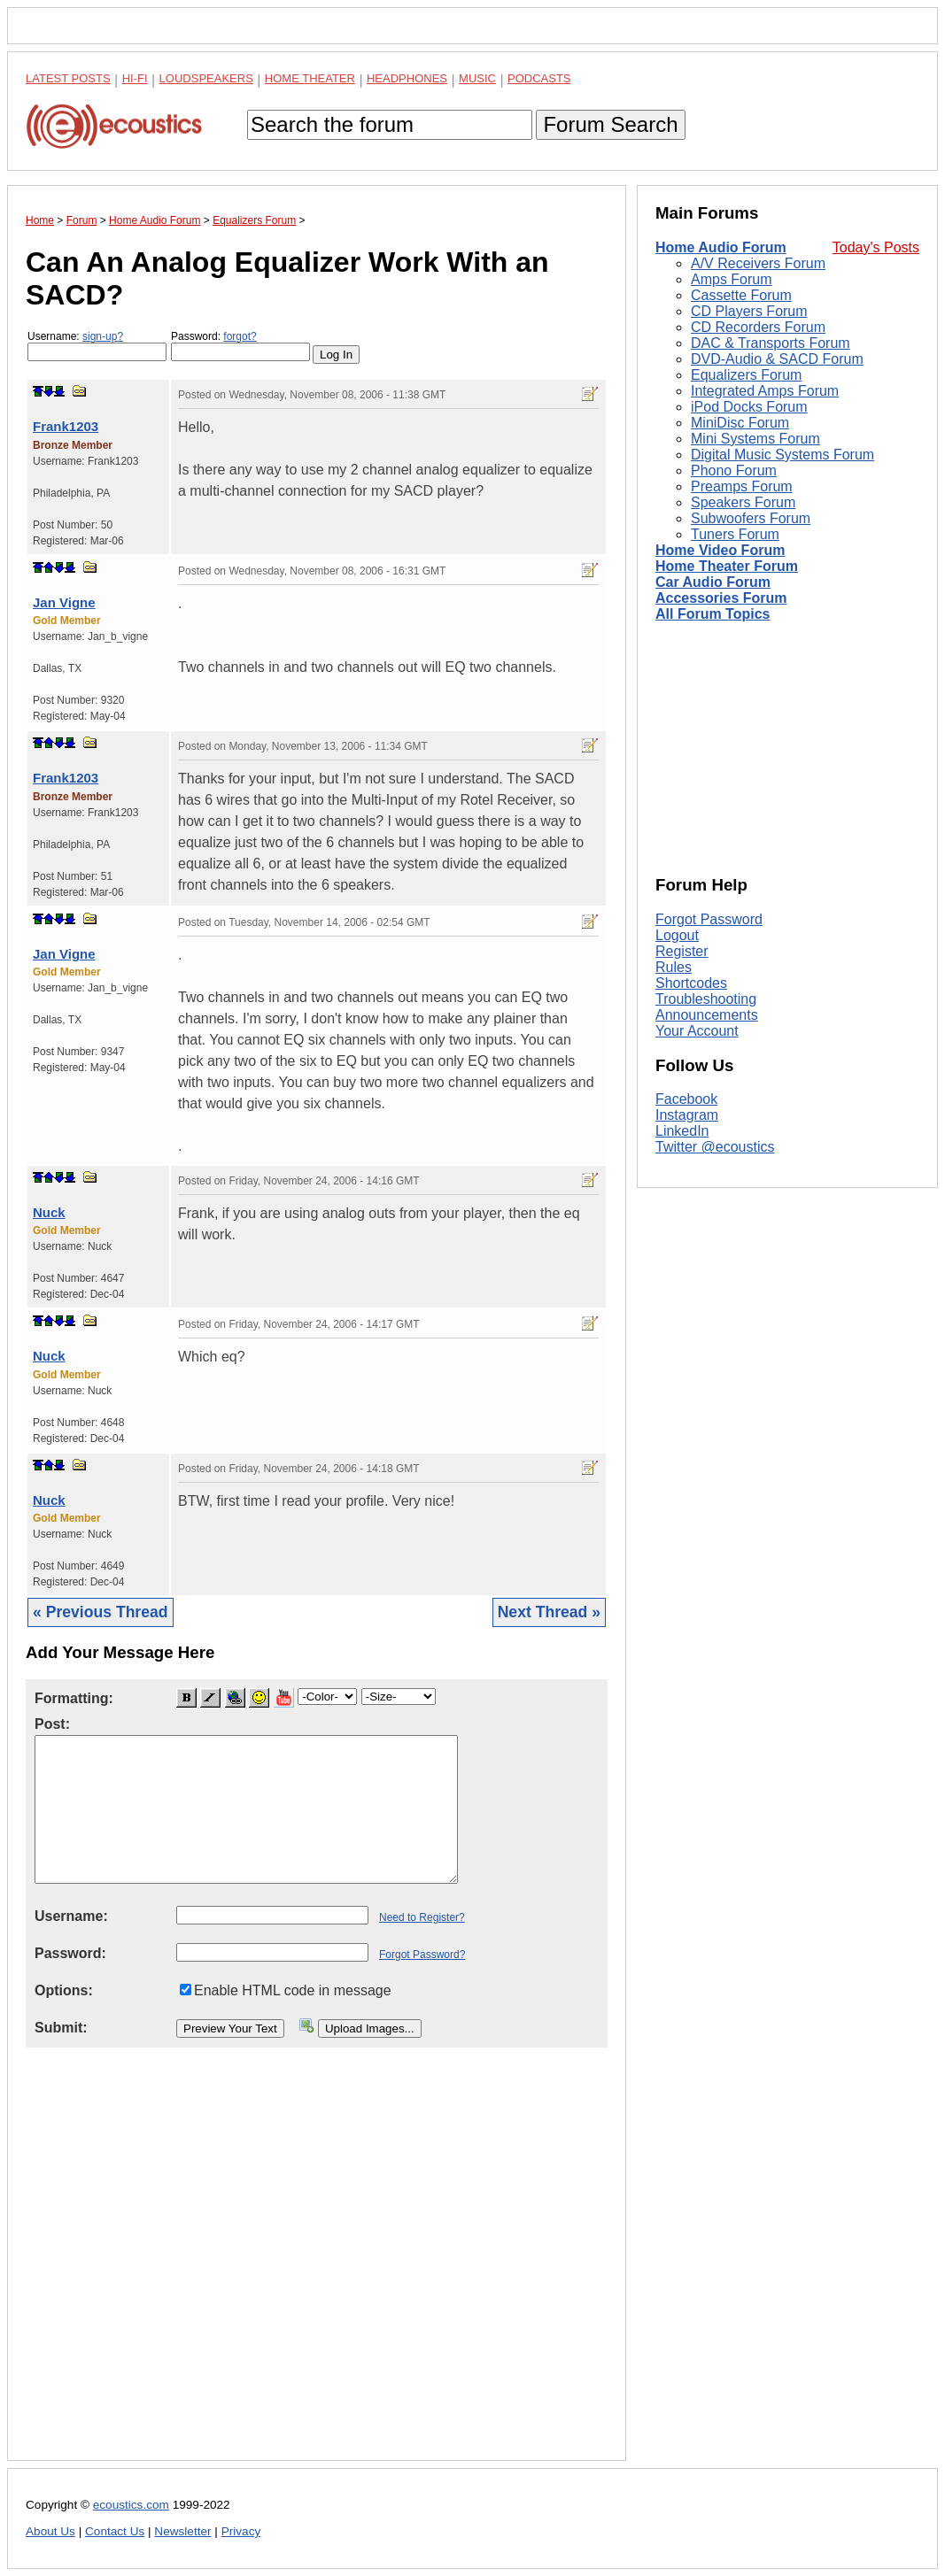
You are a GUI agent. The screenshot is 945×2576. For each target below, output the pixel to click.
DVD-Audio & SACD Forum (777, 358)
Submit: (61, 2027)
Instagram (686, 1114)
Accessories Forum (721, 597)
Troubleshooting (705, 998)
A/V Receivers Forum (758, 263)
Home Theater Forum (726, 566)
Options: (64, 1990)
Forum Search (610, 124)
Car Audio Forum (713, 582)
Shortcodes (691, 983)
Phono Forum (734, 470)
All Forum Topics (712, 613)
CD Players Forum (749, 311)
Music (477, 78)
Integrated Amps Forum (765, 390)
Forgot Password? (422, 1954)
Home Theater (310, 78)
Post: (52, 1723)
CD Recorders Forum (758, 327)
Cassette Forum (741, 295)
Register (682, 951)
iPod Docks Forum (749, 406)
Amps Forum (731, 279)
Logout (677, 935)
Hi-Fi (135, 78)
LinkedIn (682, 1130)
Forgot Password (709, 919)
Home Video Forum (720, 550)
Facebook (686, 1099)
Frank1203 (65, 426)
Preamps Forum (742, 486)
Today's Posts (876, 247)
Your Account (697, 1030)
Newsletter (182, 2531)
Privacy (241, 2531)
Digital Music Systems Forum (782, 454)
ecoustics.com (131, 2504)
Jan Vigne (64, 602)
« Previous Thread (100, 1612)
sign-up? (102, 336)
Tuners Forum (735, 534)
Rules (673, 967)
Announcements (706, 1014)
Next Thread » (549, 1612)
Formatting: (74, 1698)
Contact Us (114, 2531)
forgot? (239, 336)
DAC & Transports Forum (770, 343)
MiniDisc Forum (740, 422)
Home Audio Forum (720, 247)
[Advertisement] (317, 2268)
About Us (50, 2531)
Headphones (407, 78)
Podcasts (539, 78)
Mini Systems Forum (755, 438)
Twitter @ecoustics (715, 1146)
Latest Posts (68, 78)
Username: (97, 345)
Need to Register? (422, 1917)
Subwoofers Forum (750, 518)
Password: (240, 345)
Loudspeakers (206, 78)
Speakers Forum (743, 502)
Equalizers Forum (746, 374)
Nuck (49, 1212)
